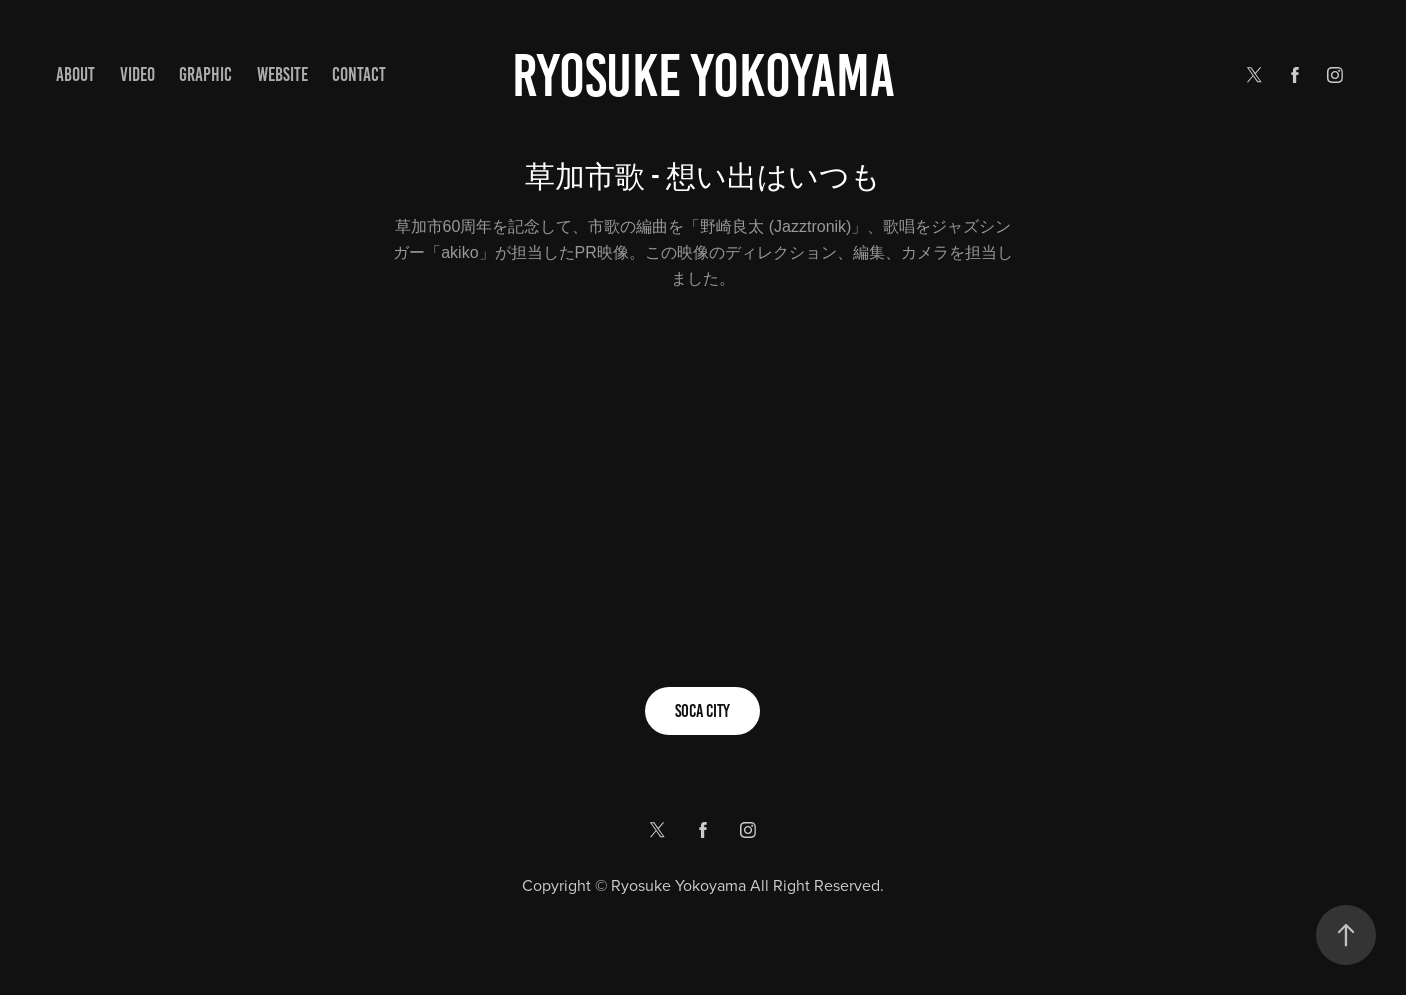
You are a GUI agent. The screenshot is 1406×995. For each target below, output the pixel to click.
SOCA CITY (702, 711)
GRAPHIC (205, 74)
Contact (359, 74)
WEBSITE (282, 74)
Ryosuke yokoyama (703, 75)
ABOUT (75, 74)
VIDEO (137, 74)
